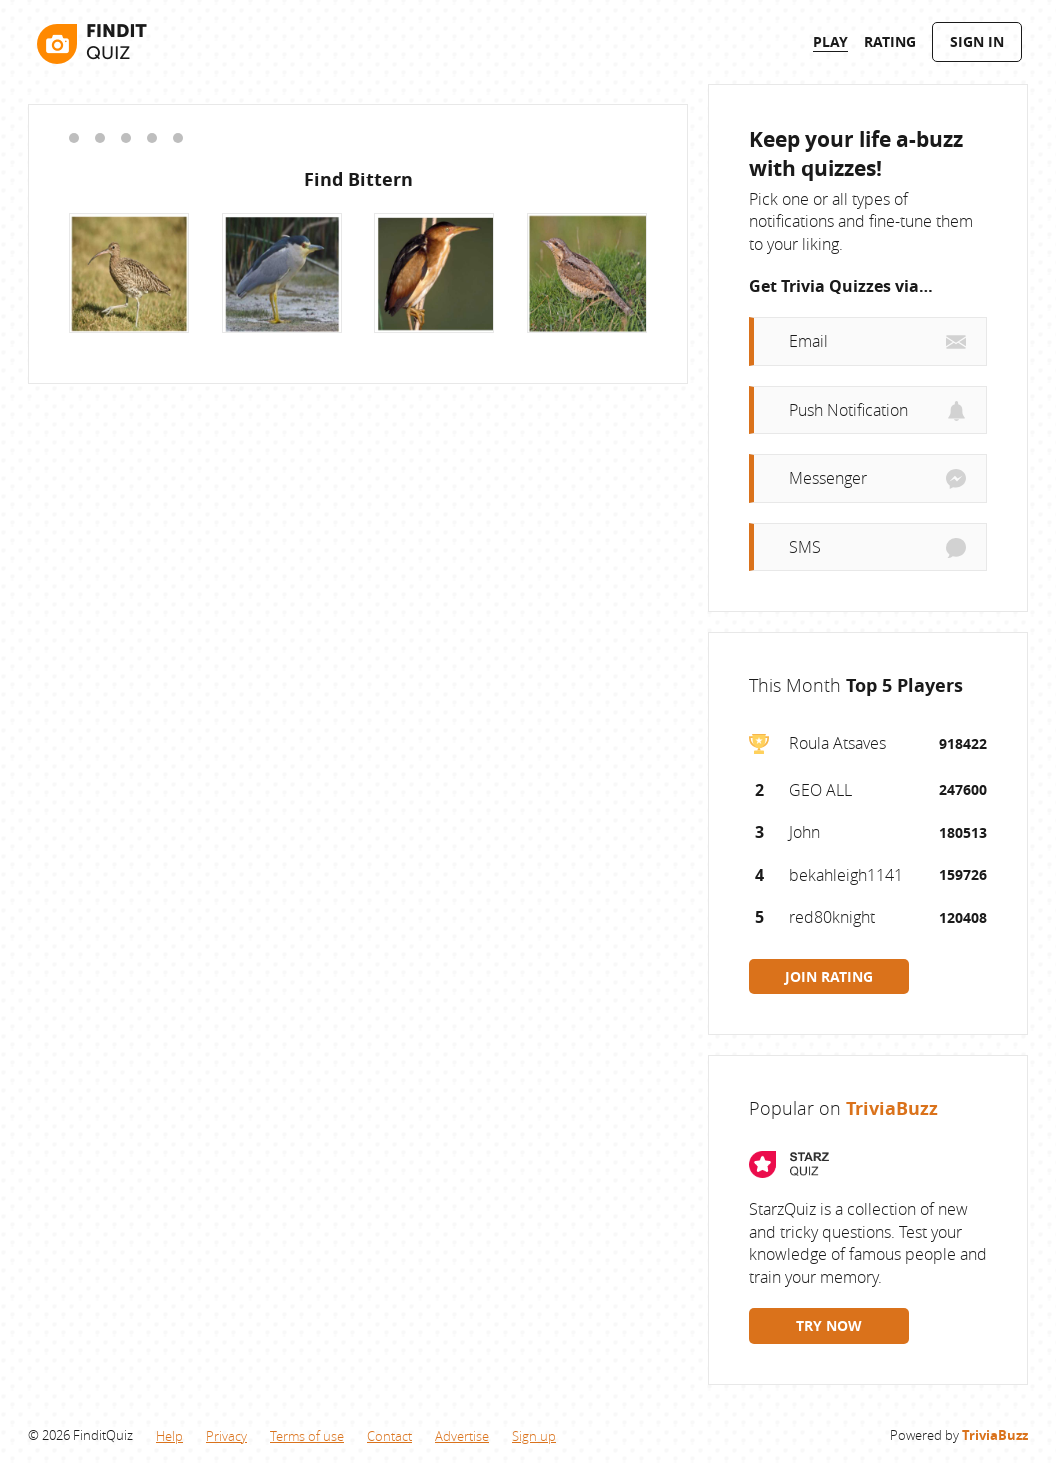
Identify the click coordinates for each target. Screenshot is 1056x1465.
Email (808, 341)
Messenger (828, 478)
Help (169, 1436)
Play (830, 41)
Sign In (977, 41)
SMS (805, 547)
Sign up (534, 1436)
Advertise (462, 1436)
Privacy (226, 1436)
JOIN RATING (829, 976)
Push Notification (848, 410)
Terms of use (307, 1436)
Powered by (959, 1435)
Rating (890, 41)
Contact (389, 1436)
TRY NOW (829, 1325)
